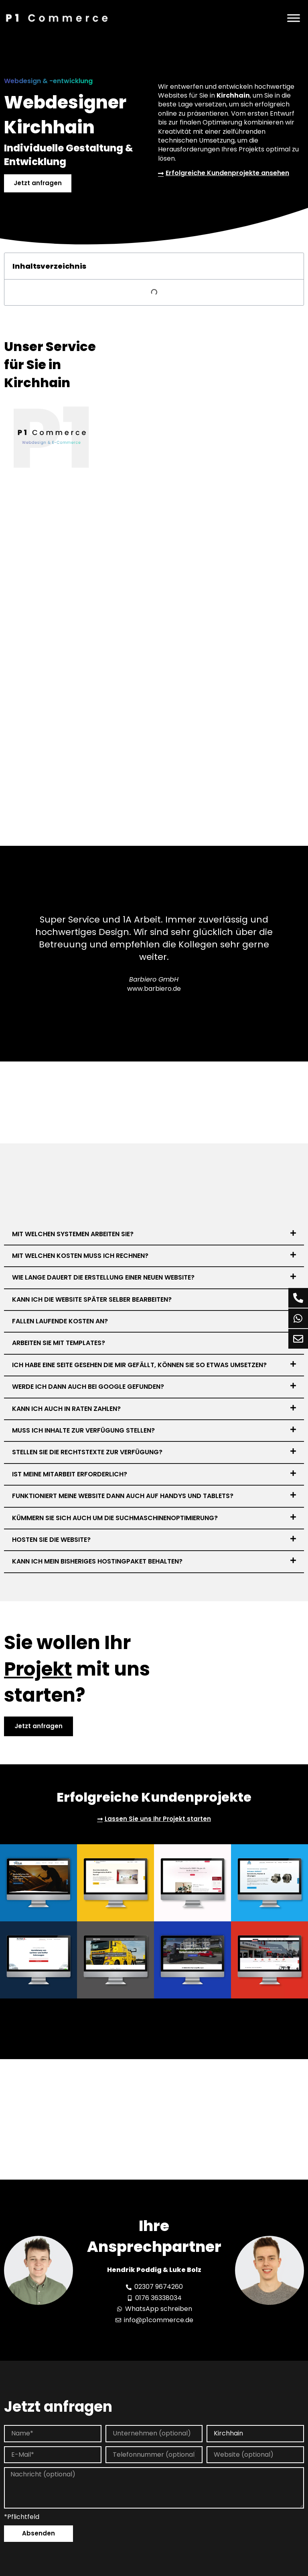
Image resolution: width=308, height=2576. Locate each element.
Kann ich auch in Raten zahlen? (66, 1409)
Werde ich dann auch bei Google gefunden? (88, 1387)
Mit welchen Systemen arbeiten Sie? (73, 1234)
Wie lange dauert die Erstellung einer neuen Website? (103, 1277)
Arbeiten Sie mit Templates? (58, 1343)
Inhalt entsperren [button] (253, 2545)
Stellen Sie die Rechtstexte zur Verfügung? (87, 1452)
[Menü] (293, 18)
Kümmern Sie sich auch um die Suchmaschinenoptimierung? (115, 1518)
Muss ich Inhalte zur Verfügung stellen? (83, 1430)
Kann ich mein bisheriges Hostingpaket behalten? (97, 1562)
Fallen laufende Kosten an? (60, 1321)
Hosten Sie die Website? (51, 1540)
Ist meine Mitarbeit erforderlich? (69, 1474)
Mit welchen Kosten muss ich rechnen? (80, 1256)
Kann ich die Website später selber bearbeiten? (92, 1299)
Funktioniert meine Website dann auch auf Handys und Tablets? (122, 1496)
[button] (154, 1234)
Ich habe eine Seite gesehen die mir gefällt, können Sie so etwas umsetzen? (139, 1365)
